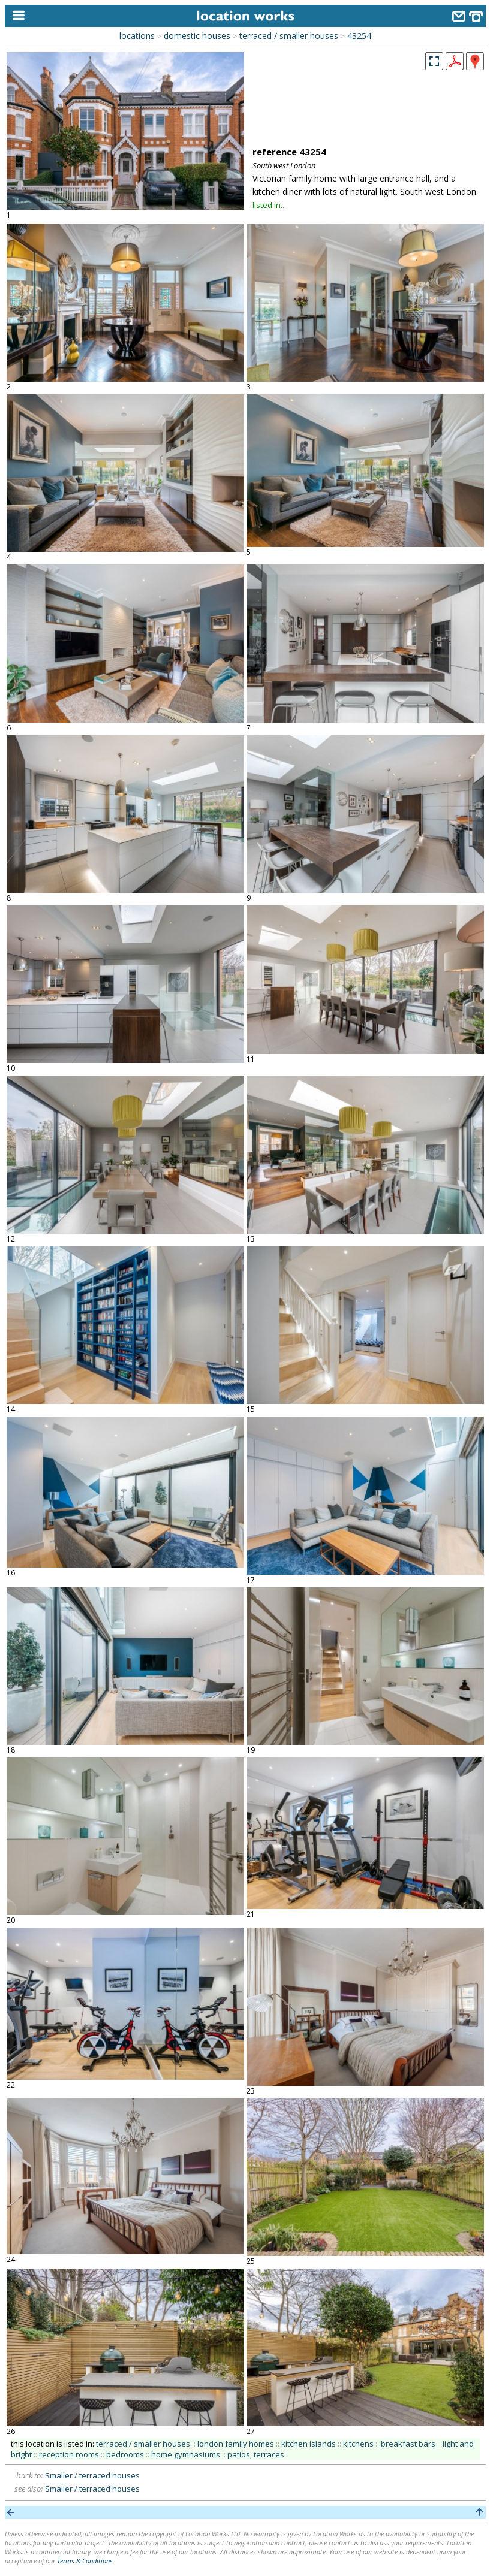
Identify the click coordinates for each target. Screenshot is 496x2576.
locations (137, 35)
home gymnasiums (185, 2454)
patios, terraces (255, 2454)
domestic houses (197, 35)
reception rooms (69, 2454)
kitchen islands (308, 2443)
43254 (359, 35)
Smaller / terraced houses (92, 2475)
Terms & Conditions (85, 2560)
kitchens (358, 2443)
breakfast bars (408, 2443)
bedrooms (125, 2454)
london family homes (235, 2443)
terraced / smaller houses (288, 35)
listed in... (269, 205)
